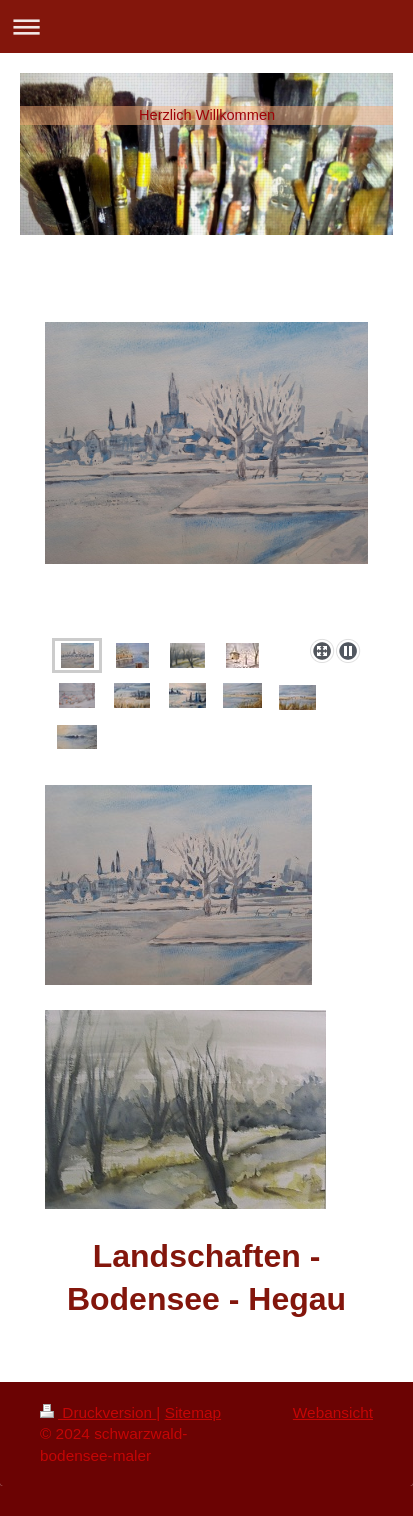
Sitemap (193, 1412)
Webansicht (333, 1412)
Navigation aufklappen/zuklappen (206, 26)
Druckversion (98, 1412)
